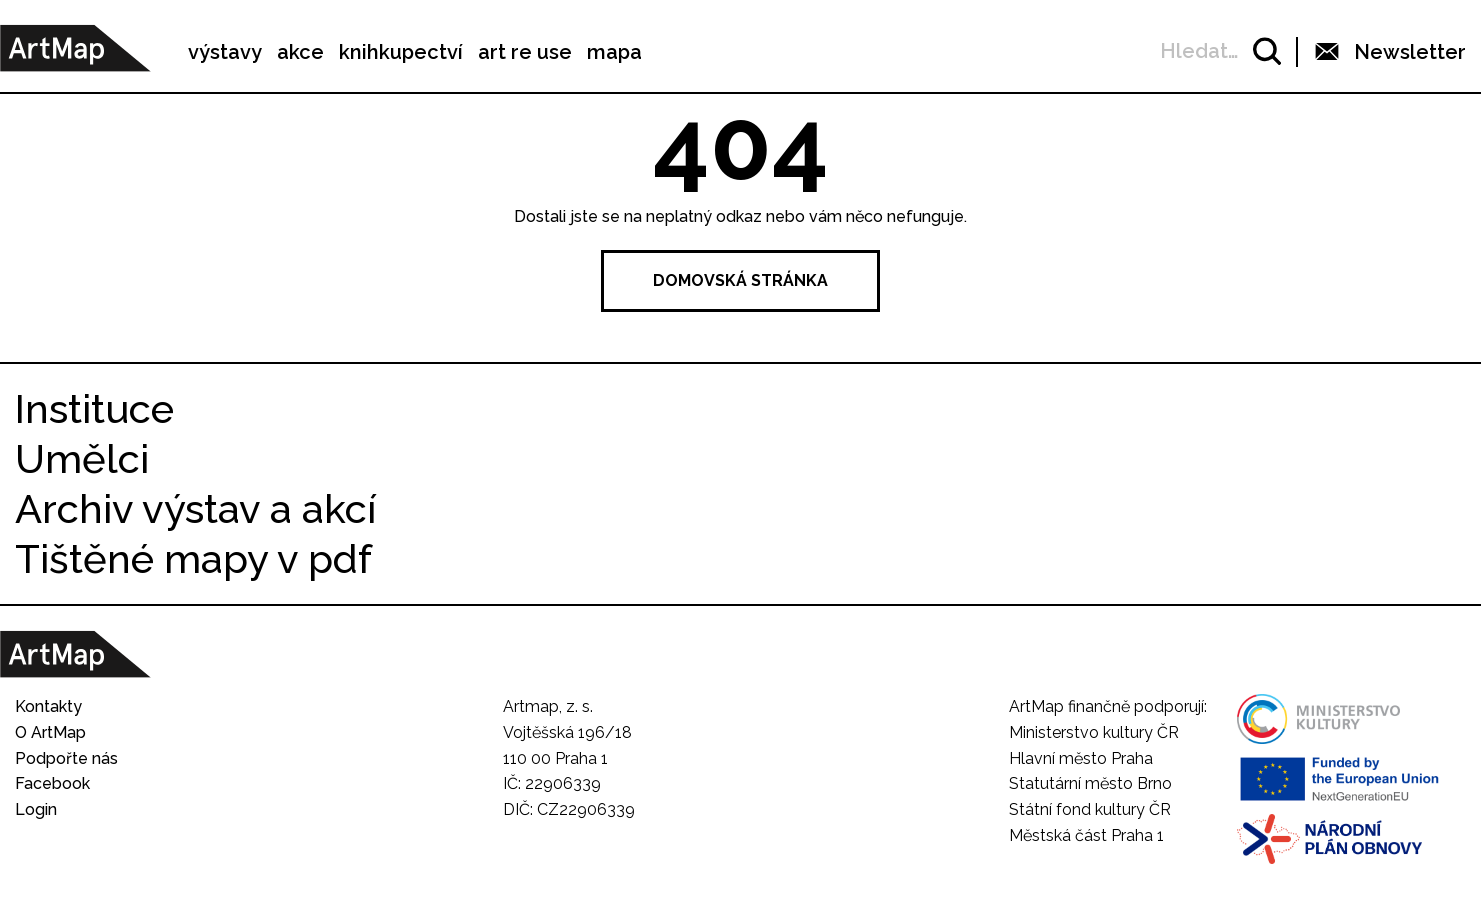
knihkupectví (401, 52)
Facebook (52, 783)
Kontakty (48, 706)
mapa (614, 52)
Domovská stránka (740, 280)
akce (300, 52)
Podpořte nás (66, 758)
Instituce (94, 408)
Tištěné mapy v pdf (193, 558)
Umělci (82, 458)
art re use (525, 52)
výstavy (225, 52)
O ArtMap (50, 732)
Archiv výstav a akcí (195, 508)
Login (36, 809)
